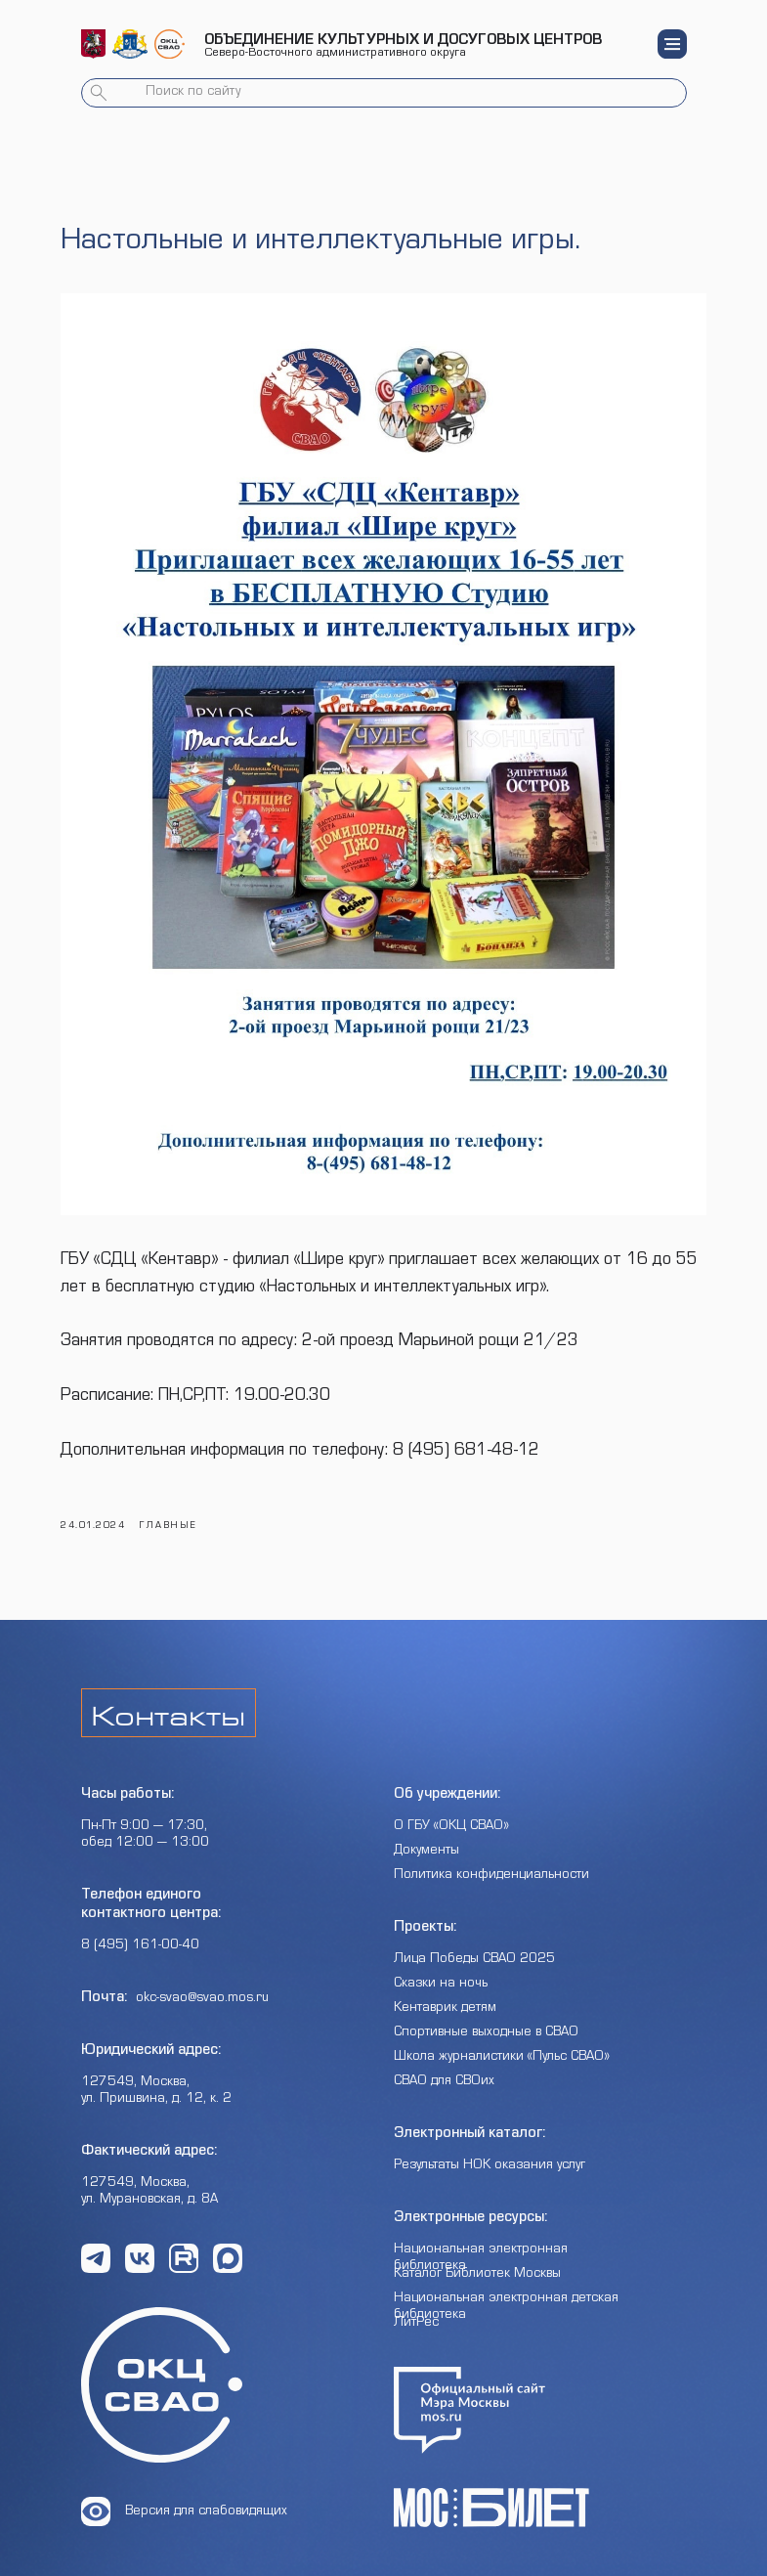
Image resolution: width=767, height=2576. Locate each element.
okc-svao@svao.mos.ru (202, 1980)
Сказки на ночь (441, 1966)
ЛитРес (416, 2305)
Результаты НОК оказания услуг (489, 2148)
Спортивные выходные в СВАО (486, 2015)
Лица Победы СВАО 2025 (474, 1941)
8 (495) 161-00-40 (140, 1928)
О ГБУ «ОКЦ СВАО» (451, 1808)
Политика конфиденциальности (491, 1857)
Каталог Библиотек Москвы (477, 2256)
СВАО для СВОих (444, 2064)
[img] (93, 44)
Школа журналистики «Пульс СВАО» (502, 2039)
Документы (426, 1833)
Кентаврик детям (445, 1990)
